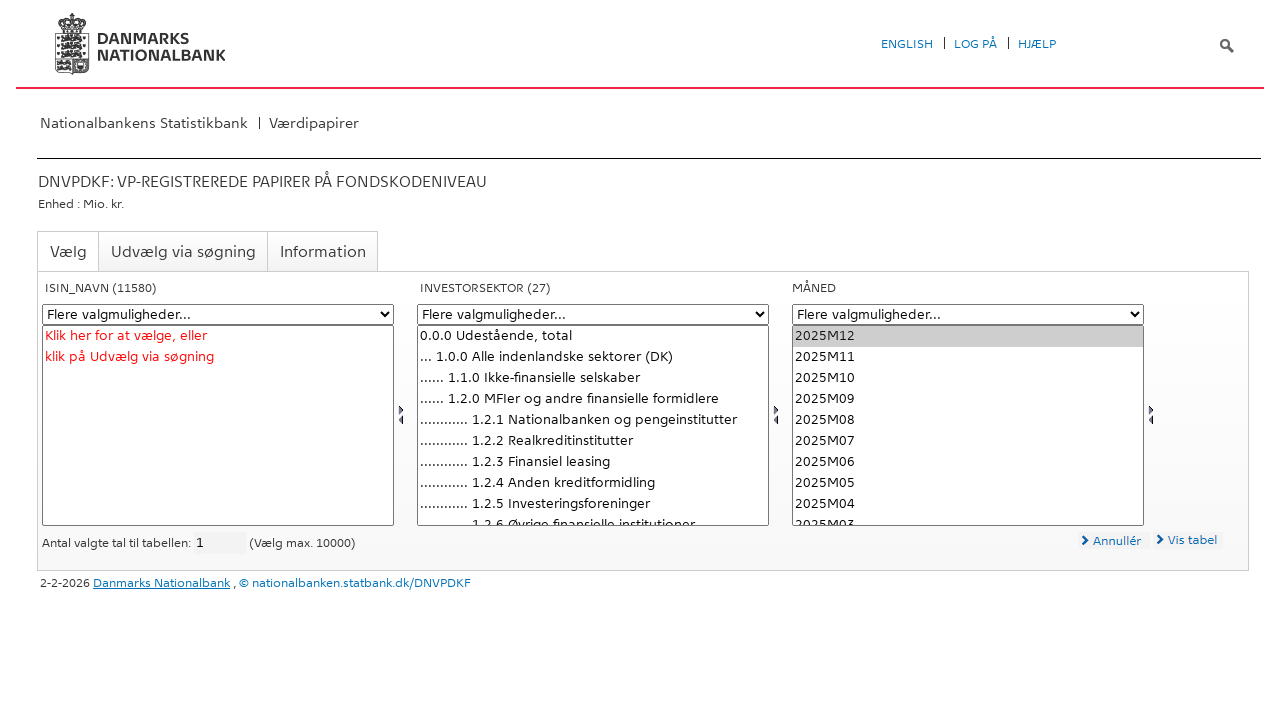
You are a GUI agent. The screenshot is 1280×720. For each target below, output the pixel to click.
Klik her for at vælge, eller (218, 336)
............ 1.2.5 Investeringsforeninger (593, 504)
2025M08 (968, 420)
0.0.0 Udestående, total (593, 336)
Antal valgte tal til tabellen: (118, 543)
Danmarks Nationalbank (161, 583)
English (907, 44)
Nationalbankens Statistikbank (144, 123)
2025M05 (968, 483)
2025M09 (968, 399)
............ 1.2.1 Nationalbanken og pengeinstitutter (593, 420)
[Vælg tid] (968, 425)
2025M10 (968, 378)
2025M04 (968, 504)
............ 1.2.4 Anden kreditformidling (593, 483)
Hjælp (1037, 44)
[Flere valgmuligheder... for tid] (968, 314)
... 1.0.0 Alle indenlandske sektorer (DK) (593, 357)
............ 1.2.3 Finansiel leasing (593, 462)
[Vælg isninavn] (218, 425)
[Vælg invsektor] (593, 425)
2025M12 (968, 336)
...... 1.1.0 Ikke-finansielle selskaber (593, 378)
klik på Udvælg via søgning (218, 357)
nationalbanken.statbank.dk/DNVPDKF (361, 583)
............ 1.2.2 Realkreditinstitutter (593, 441)
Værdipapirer (314, 123)
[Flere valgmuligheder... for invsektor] (593, 314)
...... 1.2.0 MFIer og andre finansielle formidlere (593, 399)
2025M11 (968, 357)
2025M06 (968, 462)
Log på (975, 44)
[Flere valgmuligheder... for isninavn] (218, 314)
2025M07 (968, 441)
